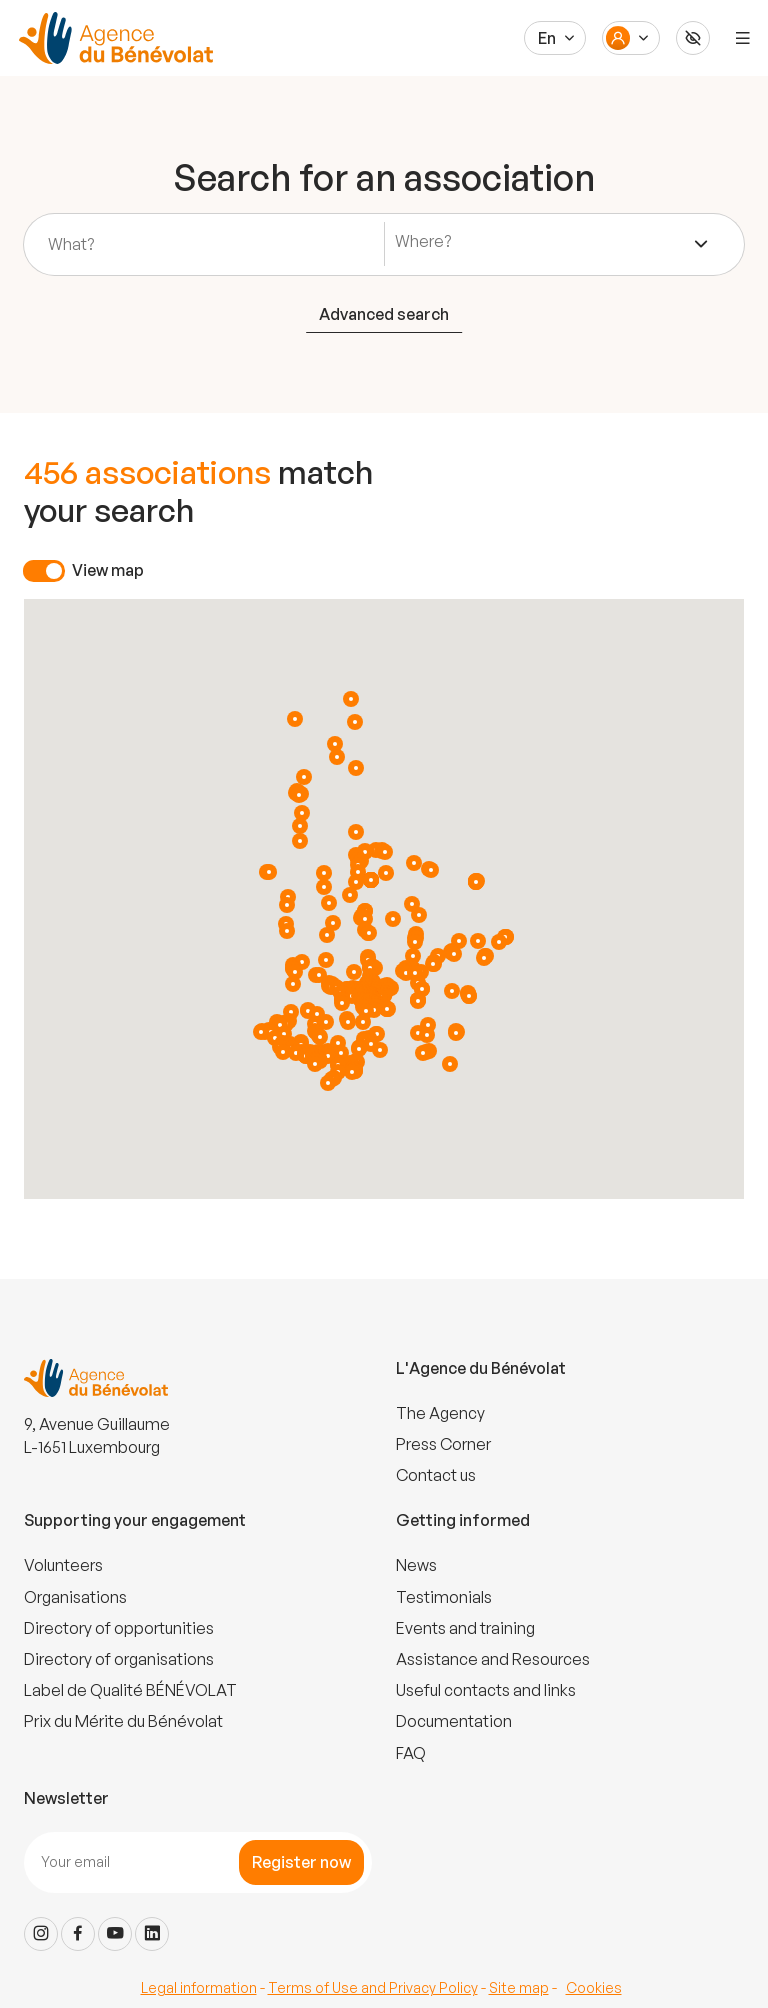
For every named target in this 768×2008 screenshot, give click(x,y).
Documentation (454, 1721)
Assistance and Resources (493, 1659)
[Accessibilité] (693, 38)
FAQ (411, 1753)
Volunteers (63, 1565)
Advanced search (384, 314)
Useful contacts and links (486, 1690)
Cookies (594, 1987)
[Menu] (743, 38)
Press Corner (443, 1444)
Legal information (199, 1987)
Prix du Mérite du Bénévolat (123, 1721)
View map (108, 570)
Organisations (75, 1597)
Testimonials (444, 1597)
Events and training (465, 1628)
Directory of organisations (119, 1659)
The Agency (440, 1413)
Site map (519, 1987)
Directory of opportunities (119, 1628)
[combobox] (552, 244)
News (416, 1565)
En (547, 38)
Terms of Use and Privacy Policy (373, 1987)
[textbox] (428, 241)
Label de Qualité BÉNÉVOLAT (130, 1690)
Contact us (436, 1475)
